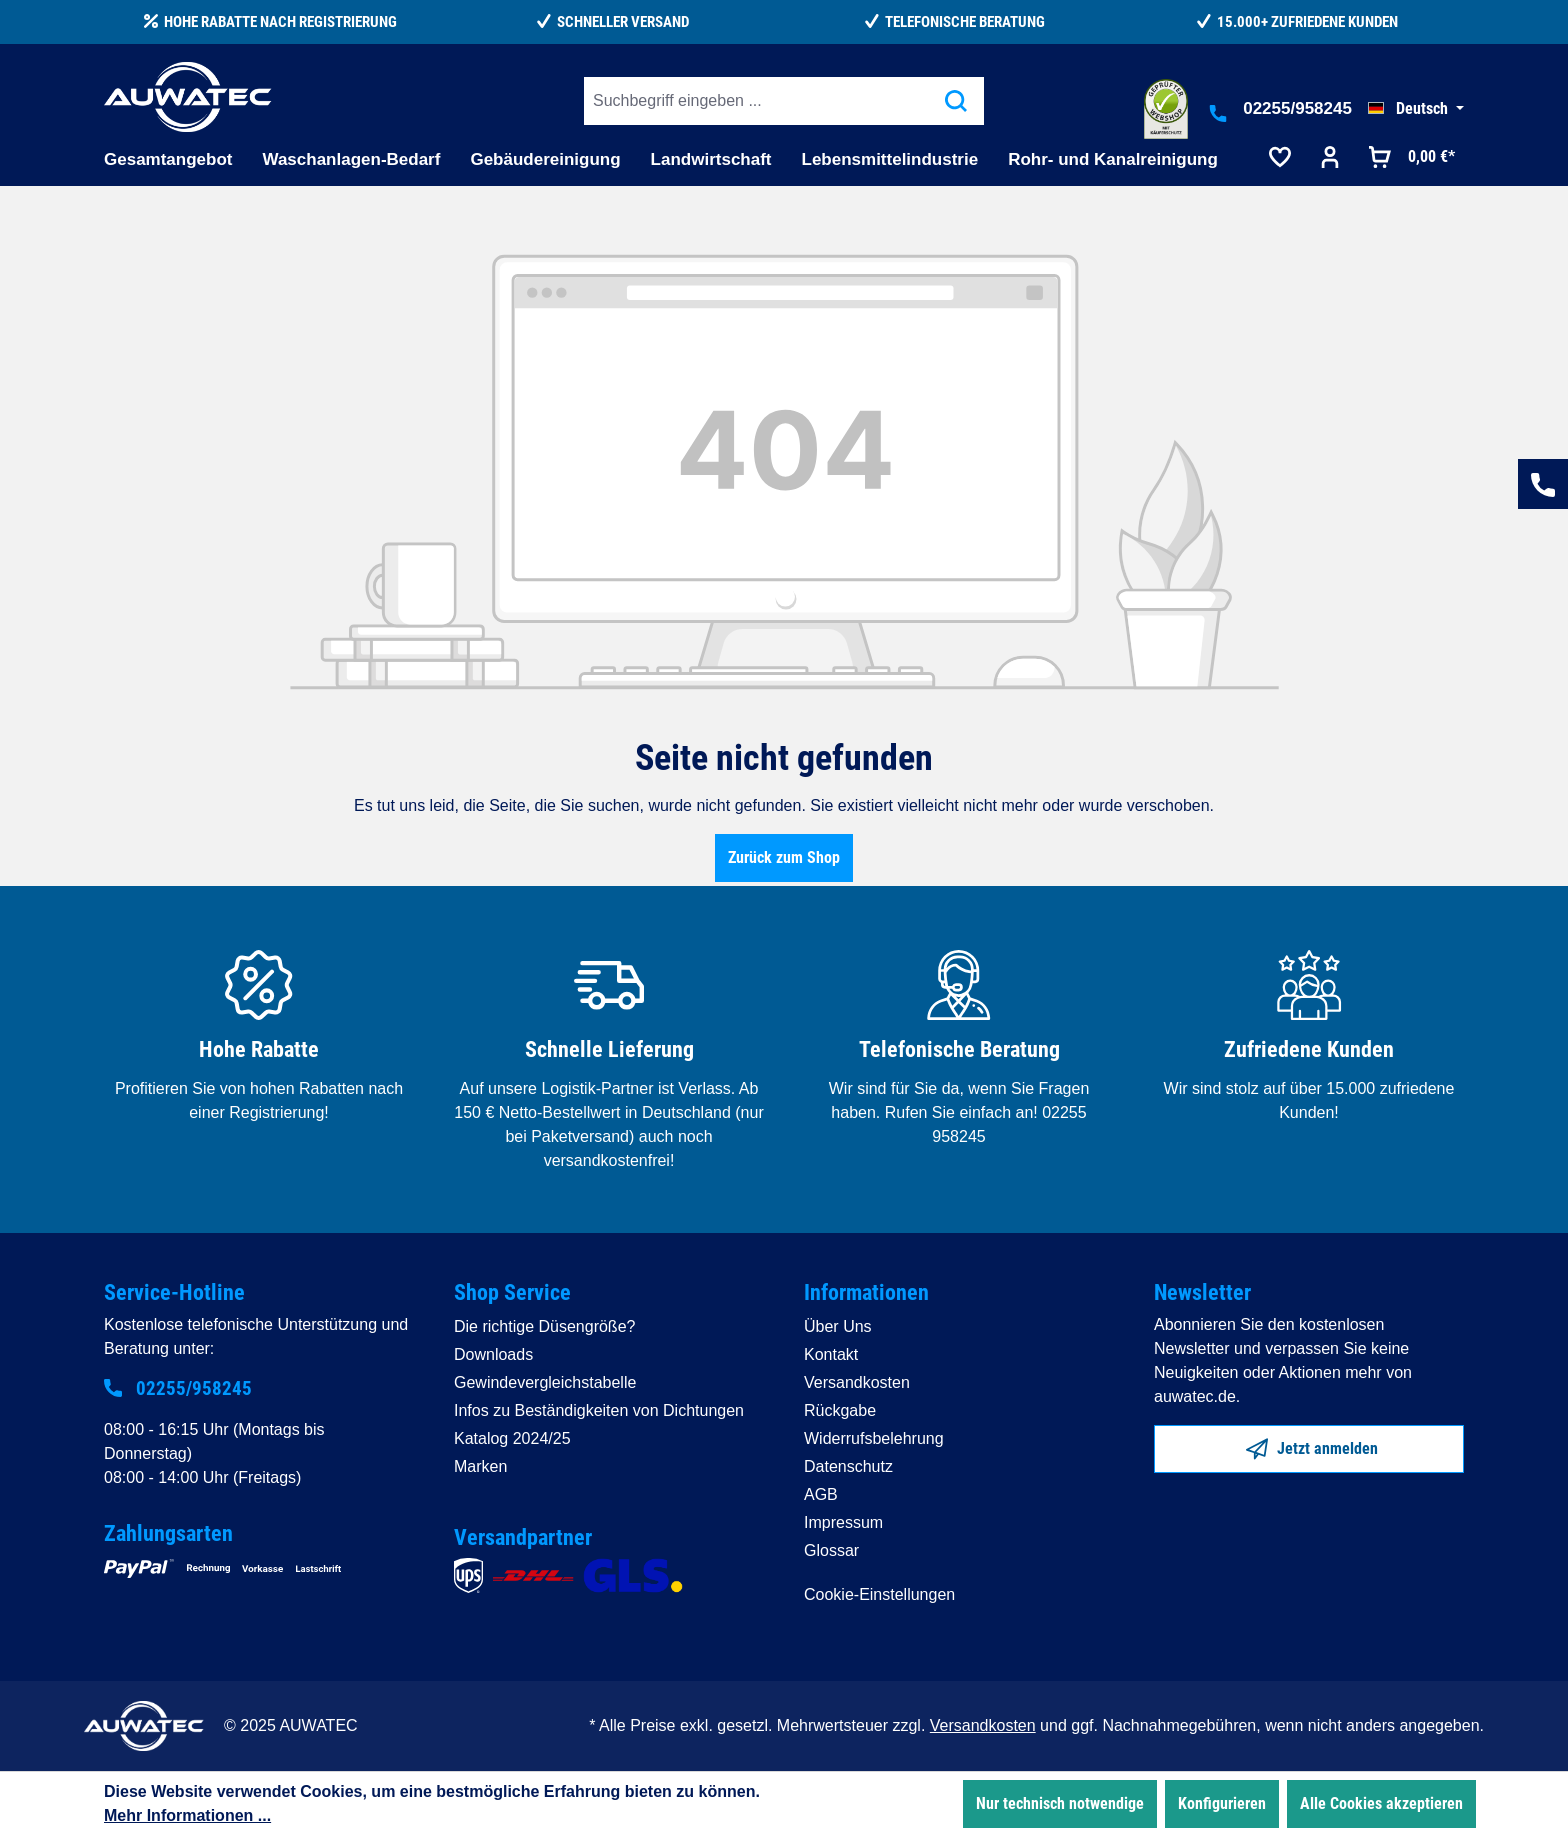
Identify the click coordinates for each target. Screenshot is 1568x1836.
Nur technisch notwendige (1060, 1803)
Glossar (831, 1550)
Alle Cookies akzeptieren (1381, 1803)
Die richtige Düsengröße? (544, 1326)
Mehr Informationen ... (187, 1815)
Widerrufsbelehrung (874, 1438)
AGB (821, 1494)
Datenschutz (848, 1466)
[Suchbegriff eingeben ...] (756, 101)
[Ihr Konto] (1330, 159)
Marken (480, 1466)
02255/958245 (1297, 108)
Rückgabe (840, 1410)
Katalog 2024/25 (512, 1438)
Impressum (843, 1522)
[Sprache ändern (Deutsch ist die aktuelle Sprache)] (1416, 109)
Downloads (493, 1354)
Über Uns (838, 1326)
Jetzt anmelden (1312, 1445)
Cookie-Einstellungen (879, 1594)
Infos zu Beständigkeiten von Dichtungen (599, 1410)
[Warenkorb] (1409, 159)
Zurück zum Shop (784, 857)
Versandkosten (857, 1382)
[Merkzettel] (1280, 159)
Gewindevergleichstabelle (545, 1382)
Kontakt (831, 1354)
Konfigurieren (1222, 1803)
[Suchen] (956, 101)
